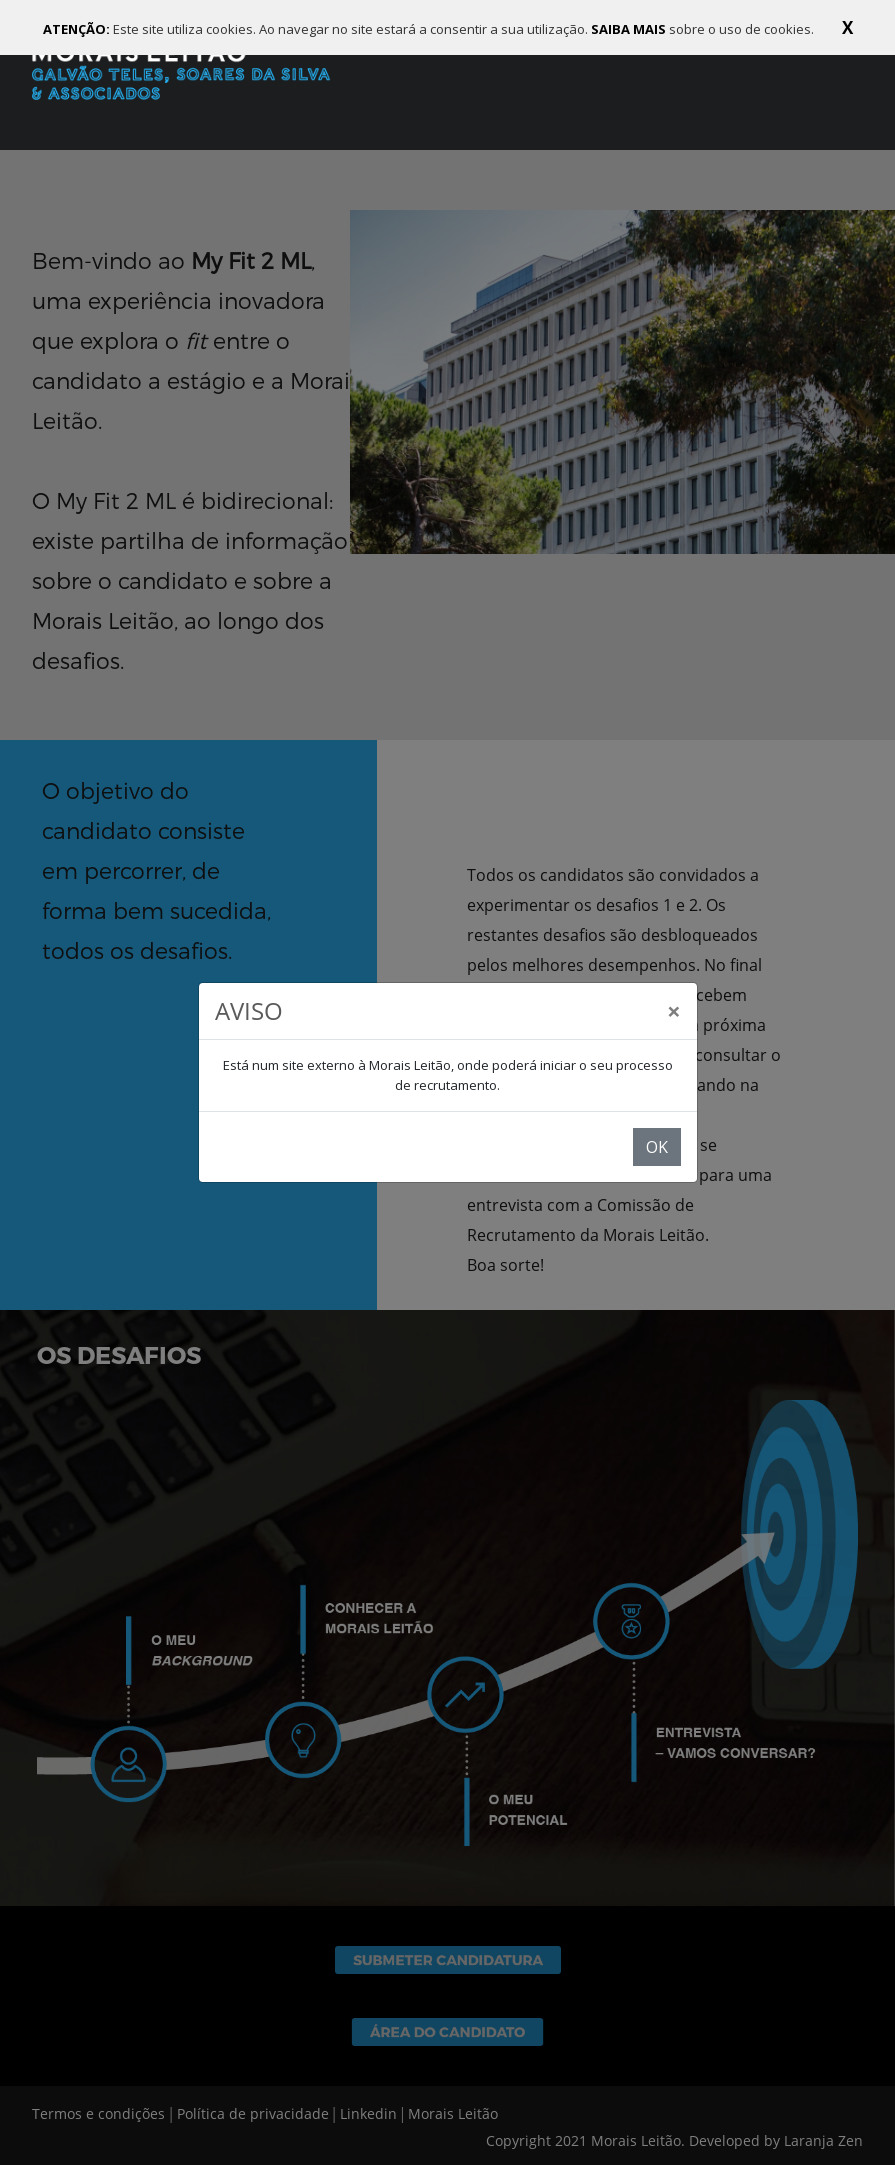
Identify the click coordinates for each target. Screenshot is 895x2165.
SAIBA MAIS (630, 29)
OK (657, 1147)
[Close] (674, 1011)
